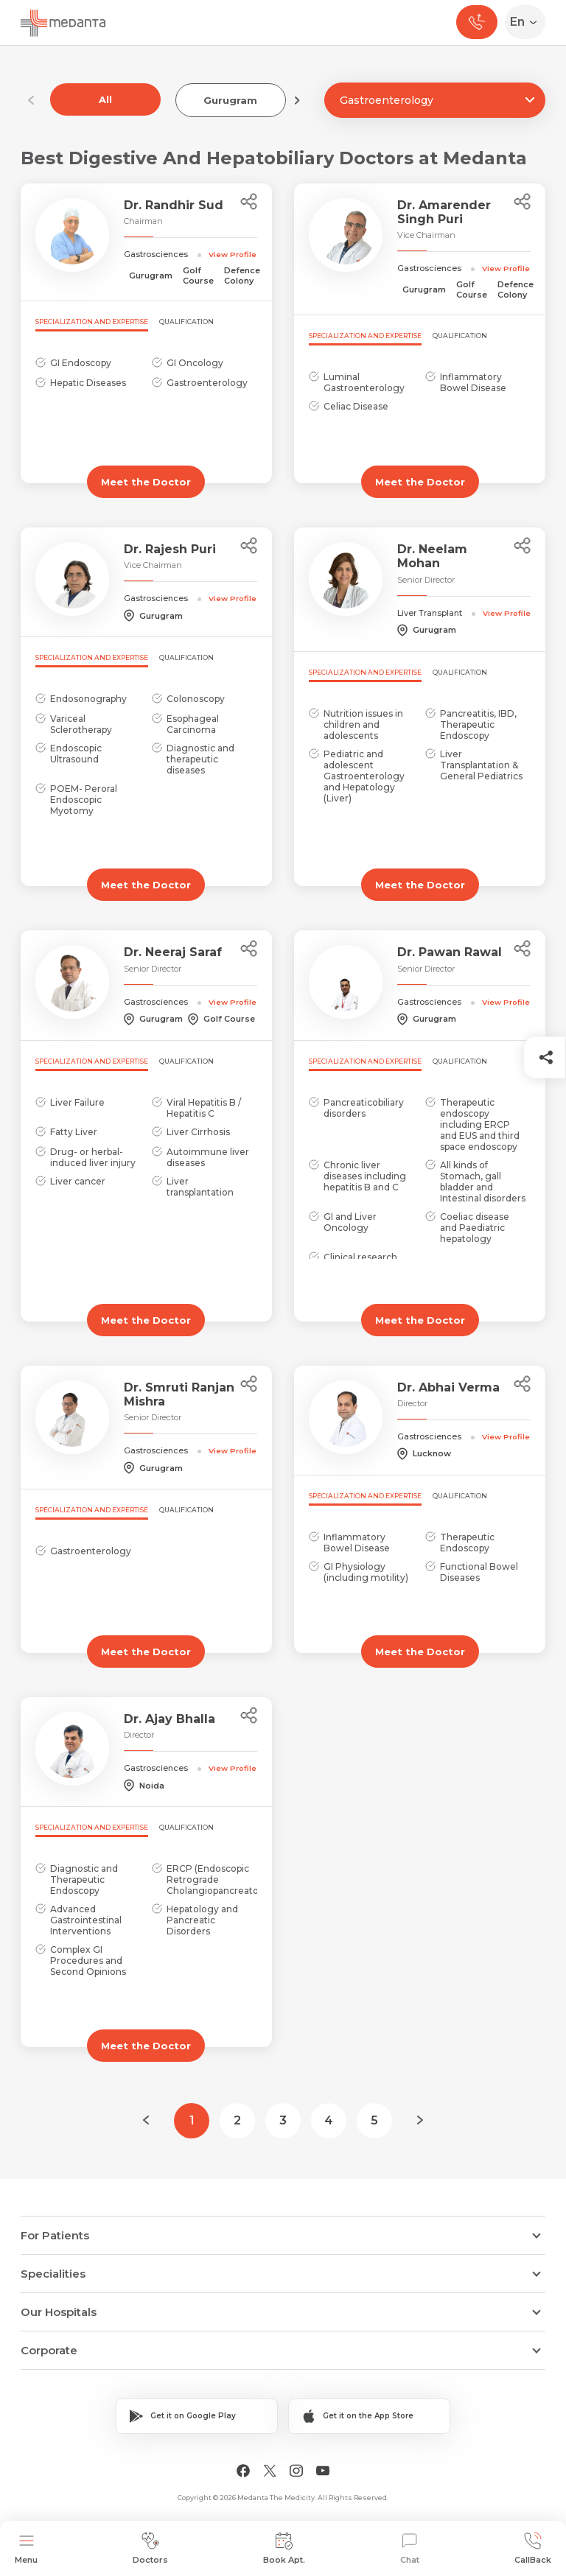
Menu (26, 2548)
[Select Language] (528, 22)
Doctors (150, 2548)
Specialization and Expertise (91, 321)
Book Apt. (284, 2548)
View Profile (232, 254)
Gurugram (230, 100)
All (105, 99)
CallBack (532, 2548)
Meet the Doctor (146, 482)
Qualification (186, 321)
